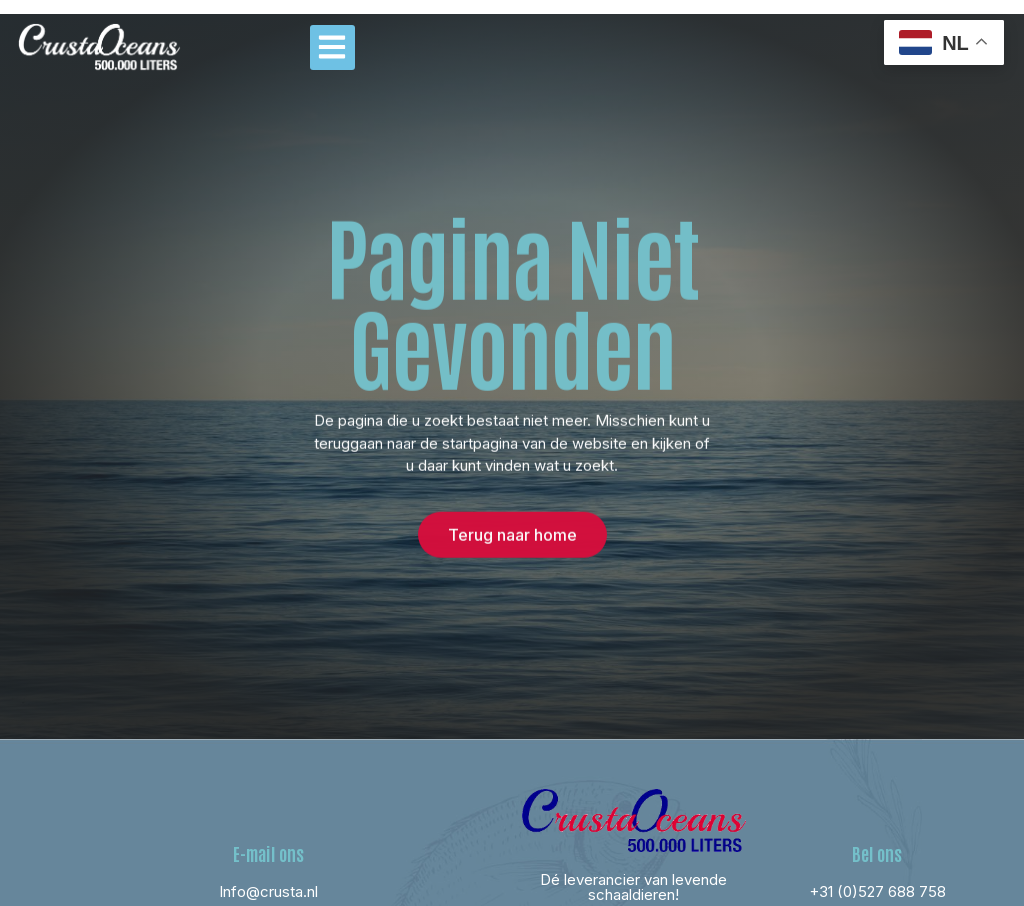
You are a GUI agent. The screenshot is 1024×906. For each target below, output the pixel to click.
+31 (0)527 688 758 (877, 891)
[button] (332, 47)
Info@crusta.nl (268, 891)
